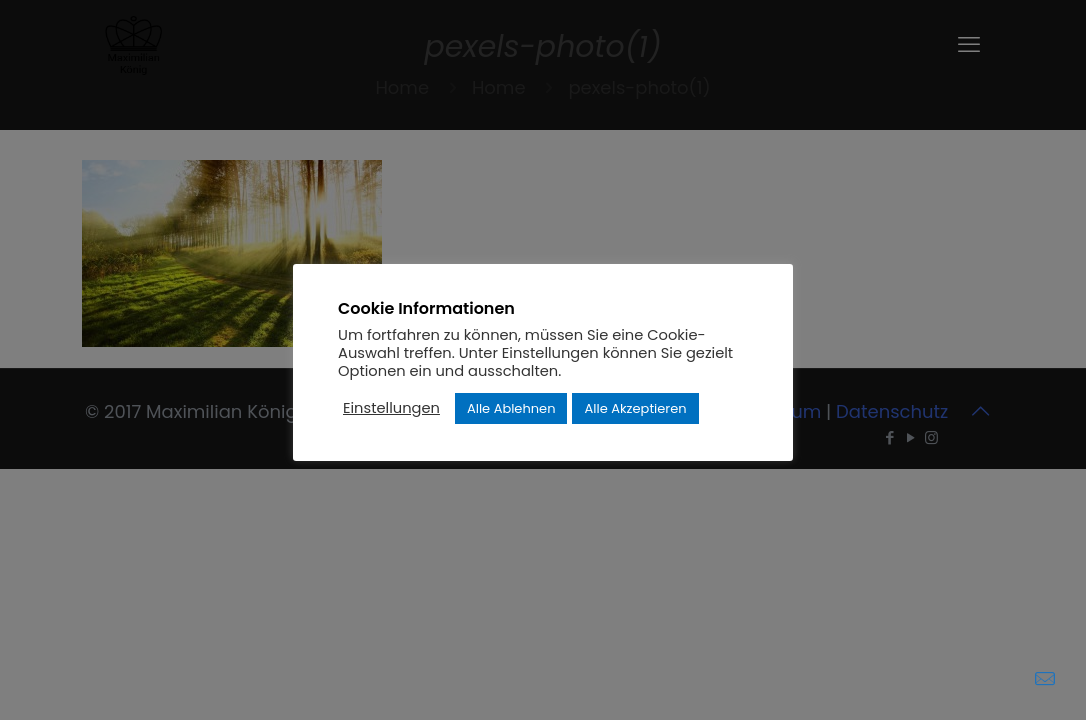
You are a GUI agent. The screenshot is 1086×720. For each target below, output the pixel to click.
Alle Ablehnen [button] (511, 408)
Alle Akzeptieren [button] (635, 408)
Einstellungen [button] (391, 408)
